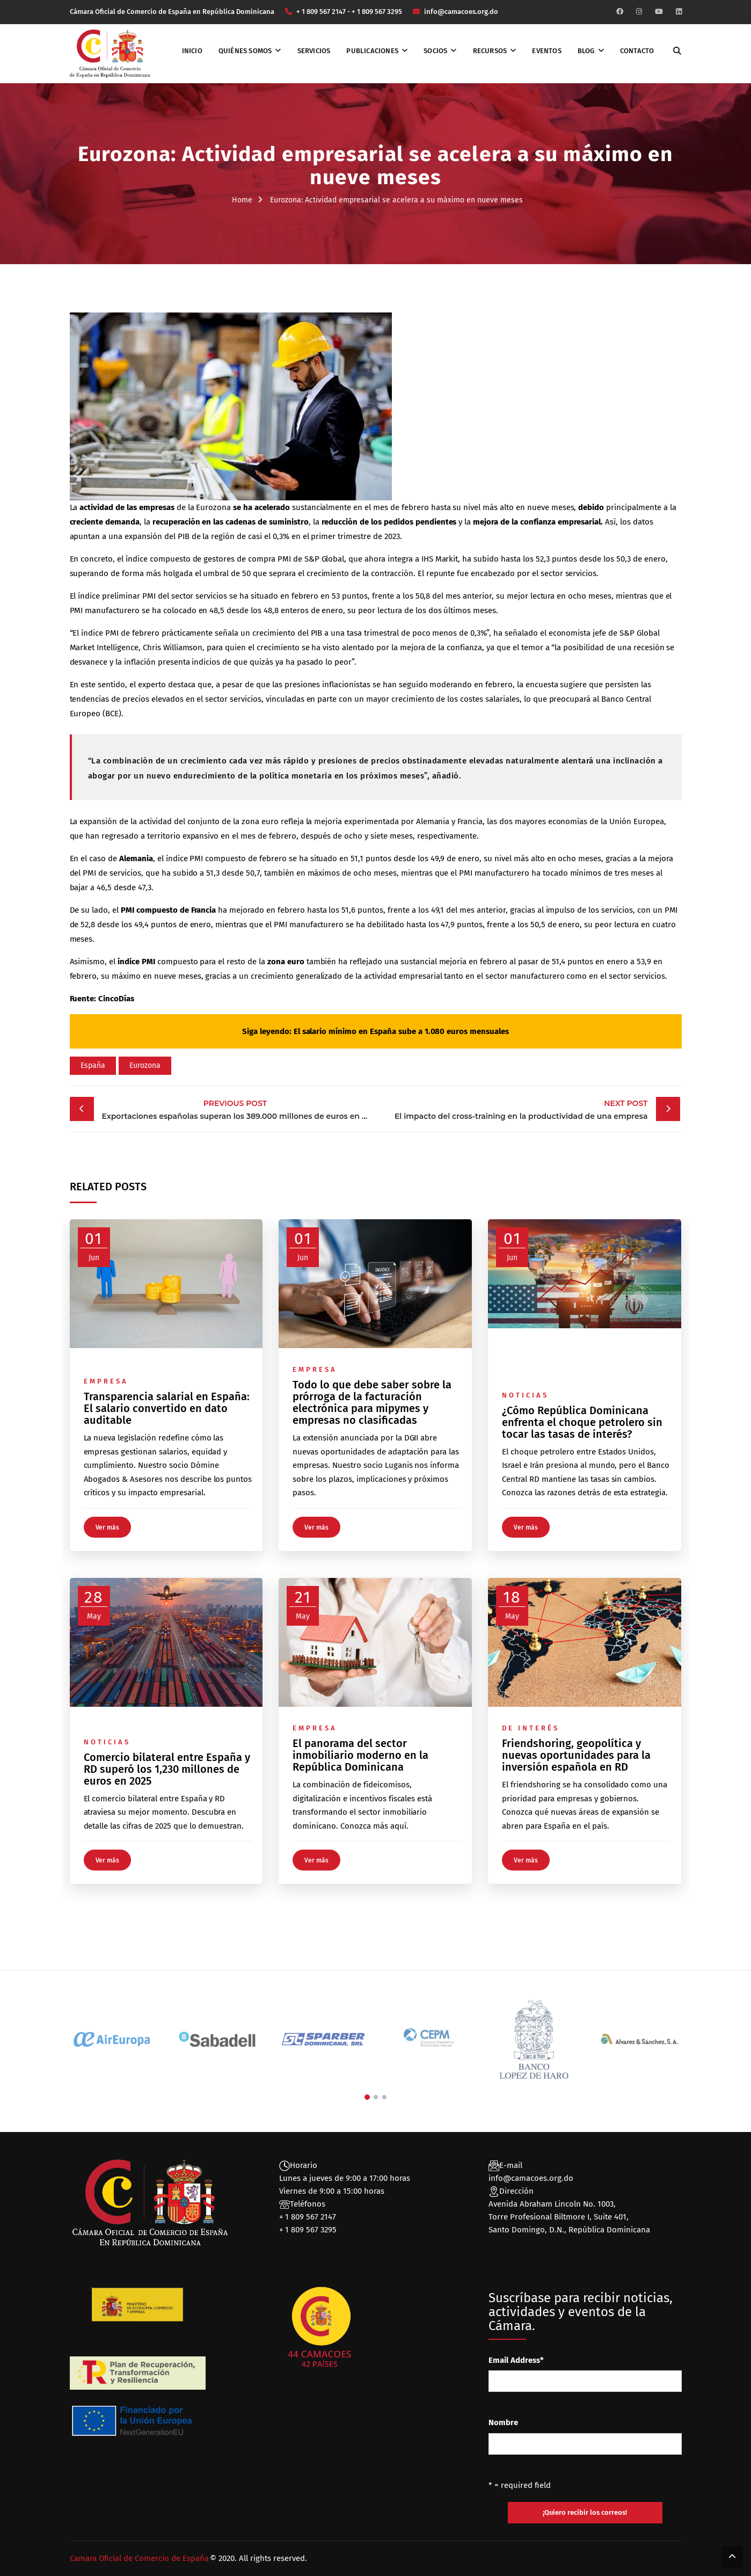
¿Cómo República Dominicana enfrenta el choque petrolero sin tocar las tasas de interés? (582, 1422)
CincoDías (116, 998)
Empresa (106, 1381)
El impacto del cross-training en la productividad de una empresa (514, 1109)
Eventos (546, 51)
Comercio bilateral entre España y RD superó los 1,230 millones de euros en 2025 (167, 1769)
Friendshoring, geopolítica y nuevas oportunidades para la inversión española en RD (576, 1755)
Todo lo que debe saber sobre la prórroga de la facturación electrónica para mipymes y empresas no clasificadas (372, 1402)
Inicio (192, 51)
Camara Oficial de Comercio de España (139, 2558)
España (93, 1065)
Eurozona (145, 1065)
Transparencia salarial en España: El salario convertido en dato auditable (167, 1408)
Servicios (314, 51)
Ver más (108, 1527)
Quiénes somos (245, 51)
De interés (530, 1728)
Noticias (525, 1395)
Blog (586, 51)
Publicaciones (372, 51)
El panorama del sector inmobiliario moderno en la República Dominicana (360, 1755)
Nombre (503, 2422)
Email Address (516, 2360)
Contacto (637, 51)
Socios (435, 51)
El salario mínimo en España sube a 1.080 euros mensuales (401, 1031)
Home (242, 200)
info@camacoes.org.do (530, 2178)
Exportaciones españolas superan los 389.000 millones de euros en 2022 (238, 1109)
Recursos (490, 51)
